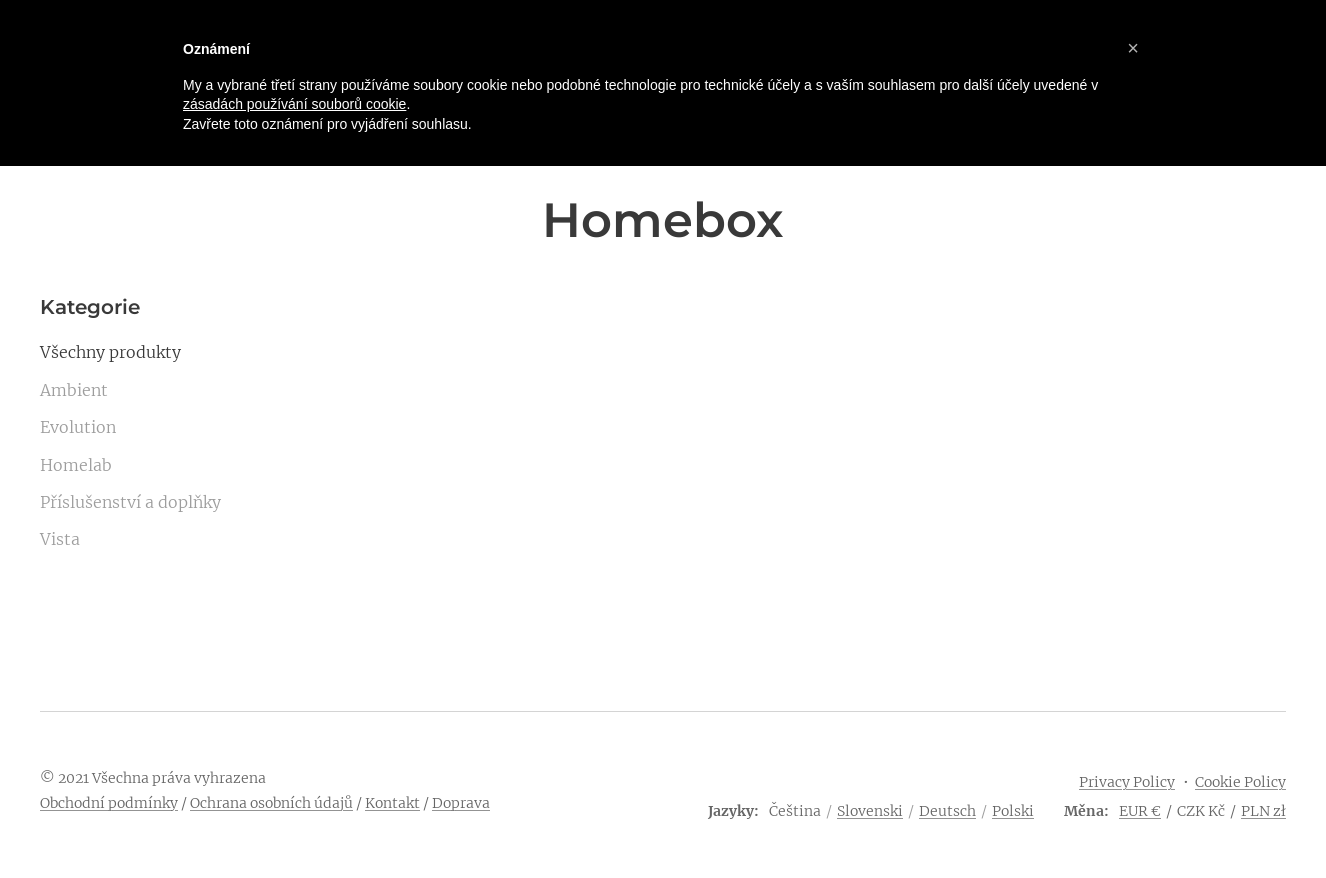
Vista (60, 539)
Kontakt (392, 803)
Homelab (76, 465)
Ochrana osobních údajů (271, 803)
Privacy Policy (1127, 782)
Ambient (74, 390)
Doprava (461, 803)
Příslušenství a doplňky (130, 502)
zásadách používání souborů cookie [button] (294, 104)
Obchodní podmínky (109, 803)
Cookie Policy (1240, 782)
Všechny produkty (110, 352)
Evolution (78, 427)
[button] (1133, 48)
